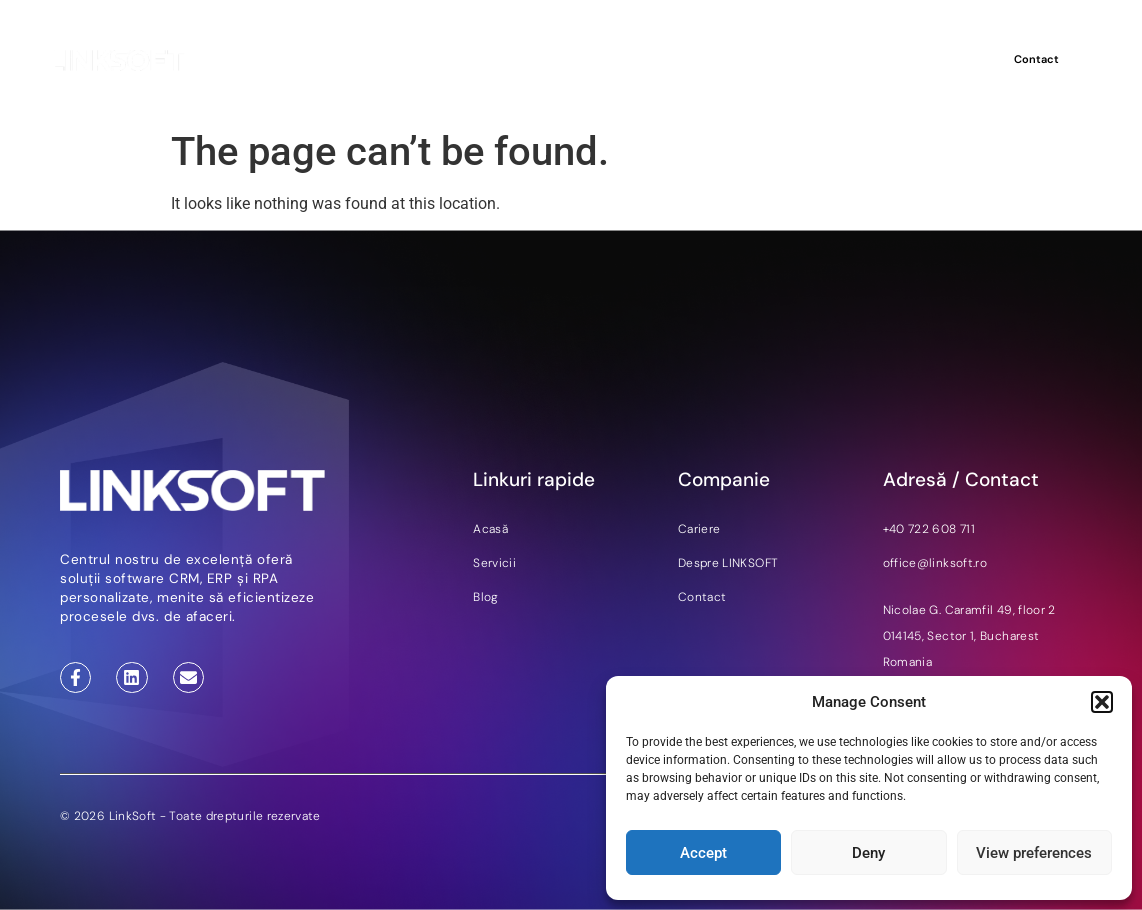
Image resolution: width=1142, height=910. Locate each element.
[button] (1102, 702)
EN (914, 60)
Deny (868, 853)
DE (937, 60)
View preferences (1034, 853)
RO (961, 60)
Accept (703, 853)
